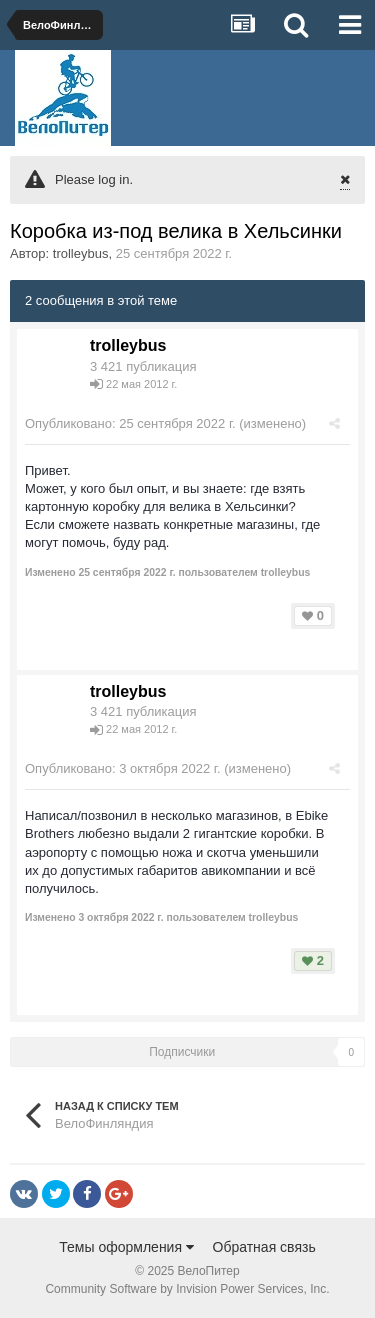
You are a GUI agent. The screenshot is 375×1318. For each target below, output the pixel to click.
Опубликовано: (130, 423)
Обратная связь (264, 1247)
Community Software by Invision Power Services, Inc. (187, 1289)
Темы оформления (126, 1247)
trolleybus (81, 253)
